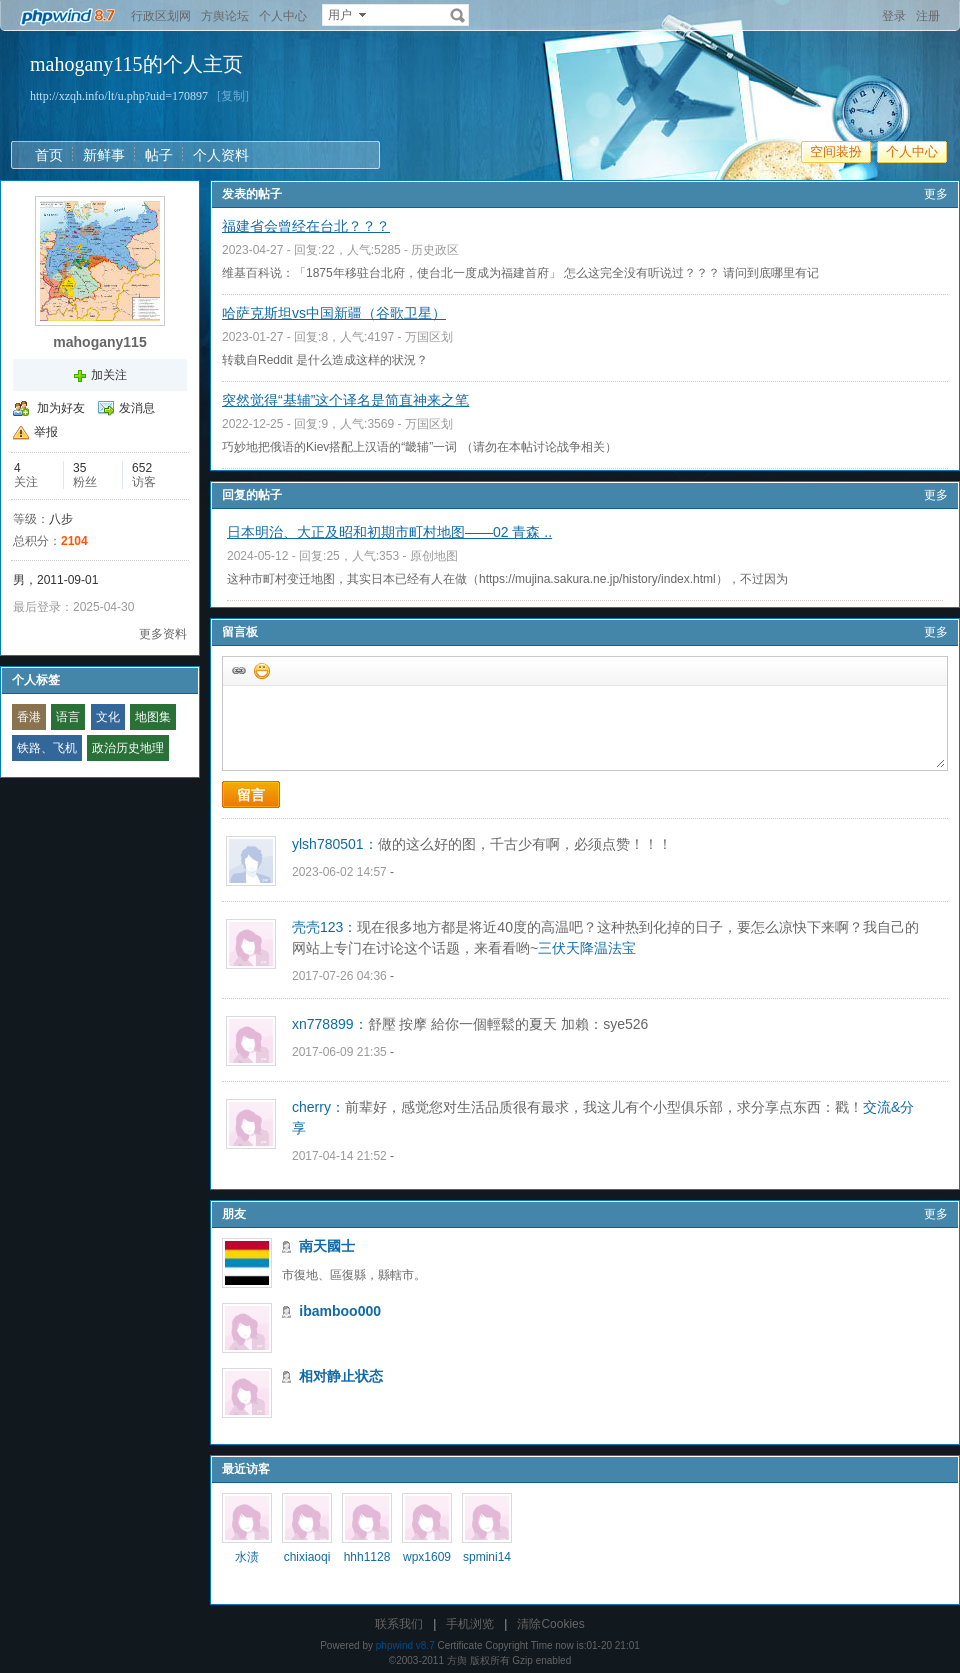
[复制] (233, 96)
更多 (936, 194)
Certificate (459, 1645)
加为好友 (61, 408)
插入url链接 (238, 670)
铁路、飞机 (47, 748)
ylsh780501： (335, 844)
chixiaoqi (307, 1557)
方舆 (457, 1660)
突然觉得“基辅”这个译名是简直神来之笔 (345, 400)
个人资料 (221, 155)
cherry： (318, 1107)
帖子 (159, 155)
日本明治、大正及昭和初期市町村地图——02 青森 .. (389, 532)
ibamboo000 (340, 1311)
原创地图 (434, 556)
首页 (49, 155)
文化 (108, 717)
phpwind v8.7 (405, 1645)
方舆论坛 (225, 16)
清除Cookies (550, 1624)
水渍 (247, 1557)
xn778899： (330, 1024)
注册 (928, 16)
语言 (68, 717)
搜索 (458, 15)
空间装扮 (836, 151)
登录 (894, 16)
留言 (251, 795)
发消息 (137, 408)
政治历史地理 (128, 748)
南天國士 (327, 1246)
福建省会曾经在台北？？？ (306, 226)
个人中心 (283, 16)
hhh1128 (367, 1557)
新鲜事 (104, 155)
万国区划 (429, 337)
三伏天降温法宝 (587, 948)
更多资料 (163, 634)
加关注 (109, 375)
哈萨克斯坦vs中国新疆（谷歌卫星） (334, 313)
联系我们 (399, 1624)
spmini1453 (487, 1564)
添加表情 (261, 670)
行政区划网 (161, 16)
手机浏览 (470, 1624)
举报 (46, 432)
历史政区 (435, 250)
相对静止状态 (341, 1376)
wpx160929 (427, 1564)
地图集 (153, 717)
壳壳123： (324, 927)
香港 (29, 717)
